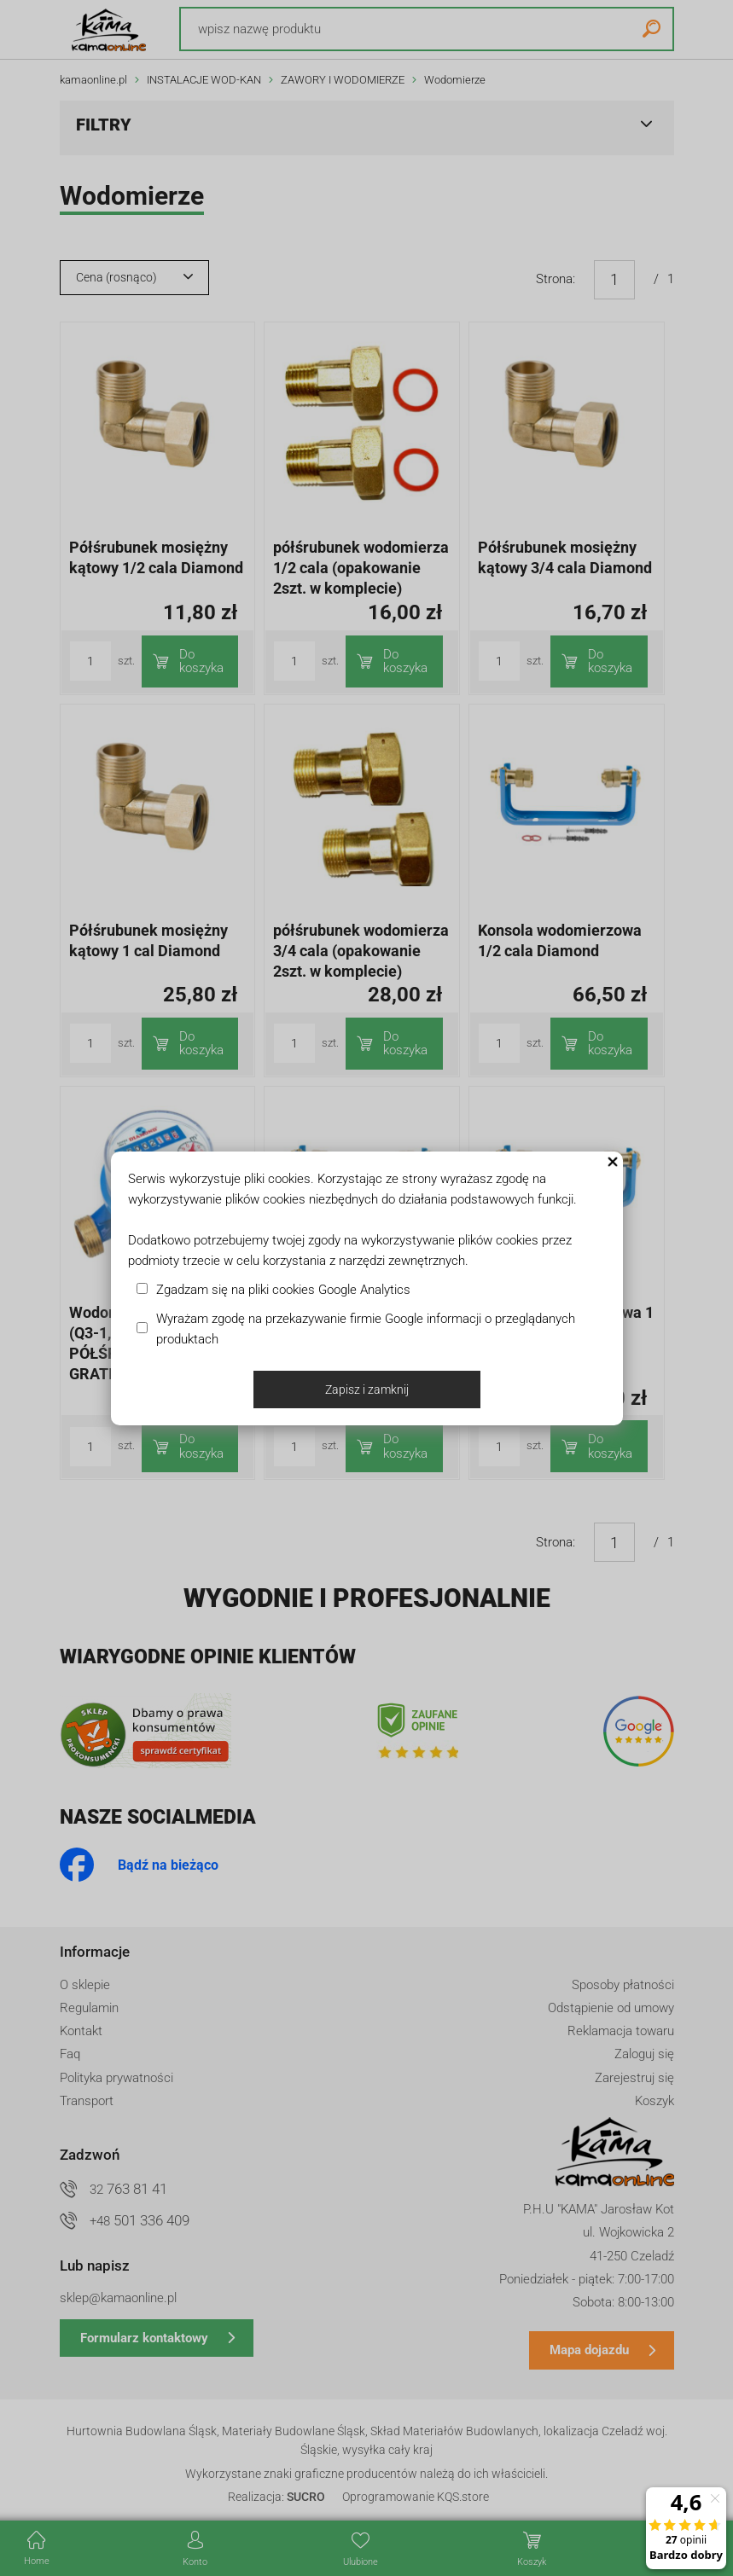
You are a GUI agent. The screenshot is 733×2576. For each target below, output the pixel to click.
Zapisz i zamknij (367, 1389)
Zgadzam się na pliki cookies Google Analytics (283, 1289)
